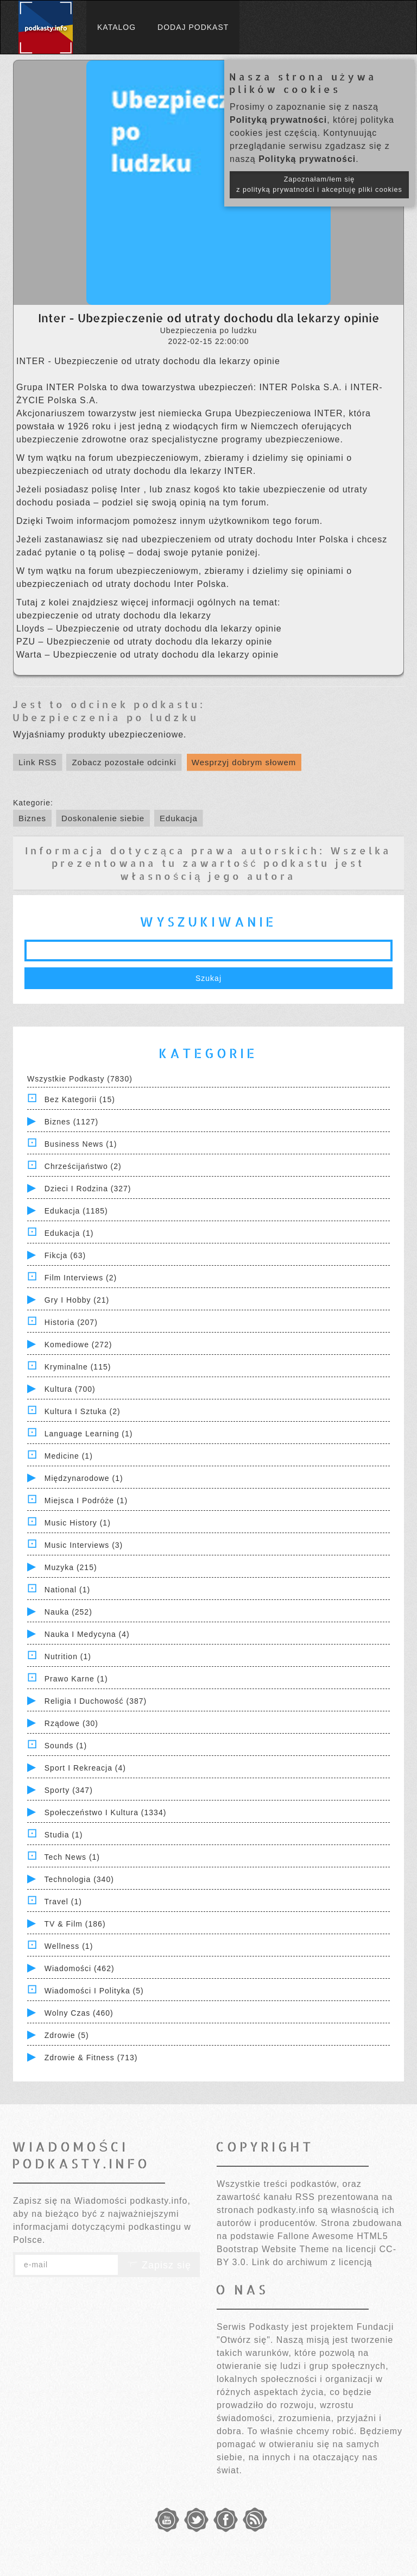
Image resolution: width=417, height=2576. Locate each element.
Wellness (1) (69, 1946)
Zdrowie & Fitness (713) (91, 2057)
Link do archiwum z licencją (312, 2262)
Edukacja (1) (69, 1233)
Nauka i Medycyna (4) (87, 1634)
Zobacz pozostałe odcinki (124, 762)
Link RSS (37, 762)
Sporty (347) (69, 1790)
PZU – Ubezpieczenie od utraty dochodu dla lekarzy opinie (144, 641)
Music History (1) (78, 1522)
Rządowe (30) (71, 1723)
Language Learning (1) (89, 1433)
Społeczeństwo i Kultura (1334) (106, 1812)
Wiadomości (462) (80, 1968)
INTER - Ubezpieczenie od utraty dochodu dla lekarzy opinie (148, 361)
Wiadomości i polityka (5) (94, 1990)
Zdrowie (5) (67, 2035)
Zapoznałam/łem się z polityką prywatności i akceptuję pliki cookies (319, 184)
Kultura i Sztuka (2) (83, 1411)
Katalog (116, 27)
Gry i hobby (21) (77, 1300)
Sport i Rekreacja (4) (85, 1768)
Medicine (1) (69, 1456)
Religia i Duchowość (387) (96, 1701)
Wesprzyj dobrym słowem (244, 762)
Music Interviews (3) (84, 1545)
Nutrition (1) (68, 1656)
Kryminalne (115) (78, 1366)
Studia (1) (64, 1834)
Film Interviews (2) (81, 1277)
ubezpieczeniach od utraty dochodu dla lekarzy (120, 471)
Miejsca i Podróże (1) (86, 1500)
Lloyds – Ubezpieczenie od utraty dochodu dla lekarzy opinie (149, 628)
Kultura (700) (70, 1389)
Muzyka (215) (71, 1567)
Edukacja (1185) (76, 1210)
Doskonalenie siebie (102, 818)
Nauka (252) (68, 1612)
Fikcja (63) (65, 1255)
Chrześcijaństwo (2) (83, 1166)
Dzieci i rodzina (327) (88, 1188)
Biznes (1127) (71, 1121)
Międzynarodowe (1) (84, 1478)
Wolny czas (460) (79, 2013)
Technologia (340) (79, 1879)
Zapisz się (159, 2265)
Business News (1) (81, 1144)
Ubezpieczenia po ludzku (105, 717)
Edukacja (179, 818)
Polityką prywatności (278, 119)
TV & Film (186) (75, 1924)
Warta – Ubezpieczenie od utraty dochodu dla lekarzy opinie (147, 654)
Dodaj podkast (193, 27)
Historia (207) (71, 1322)
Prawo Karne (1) (76, 1678)
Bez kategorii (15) (80, 1099)
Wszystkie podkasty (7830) (79, 1078)
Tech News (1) (72, 1857)
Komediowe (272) (78, 1344)
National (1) (67, 1589)
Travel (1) (63, 1901)
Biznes (32, 818)
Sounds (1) (66, 1745)
